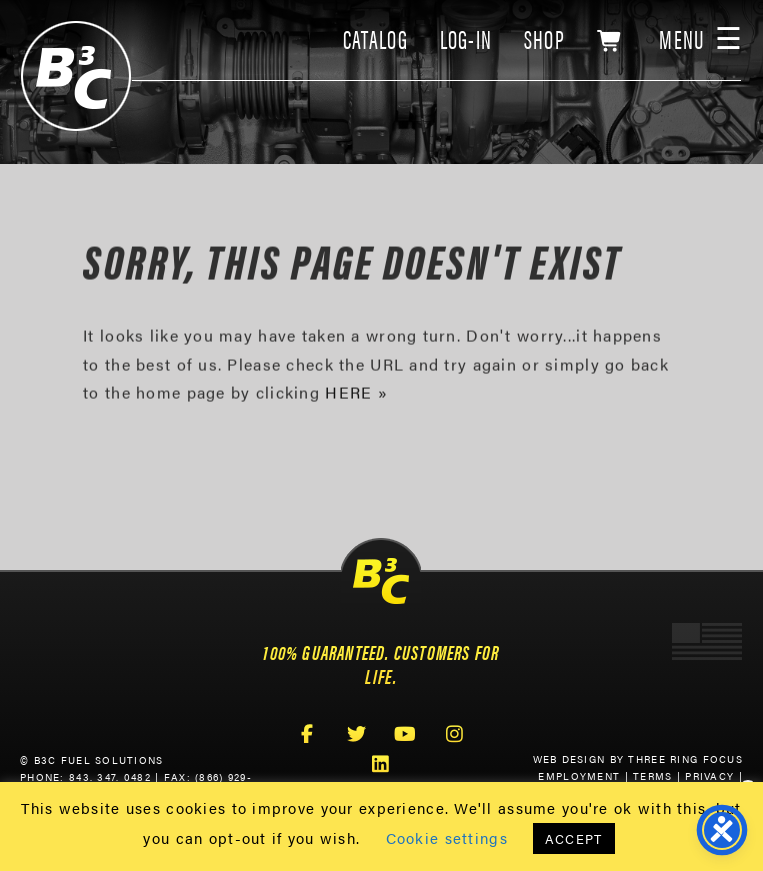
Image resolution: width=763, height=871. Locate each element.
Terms (652, 776)
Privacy (709, 776)
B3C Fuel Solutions (76, 76)
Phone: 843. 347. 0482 (85, 777)
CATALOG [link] (375, 38)
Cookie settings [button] (447, 837)
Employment (579, 776)
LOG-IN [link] (466, 38)
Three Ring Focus (685, 759)
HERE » (356, 394)
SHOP (544, 38)
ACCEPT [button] (574, 838)
